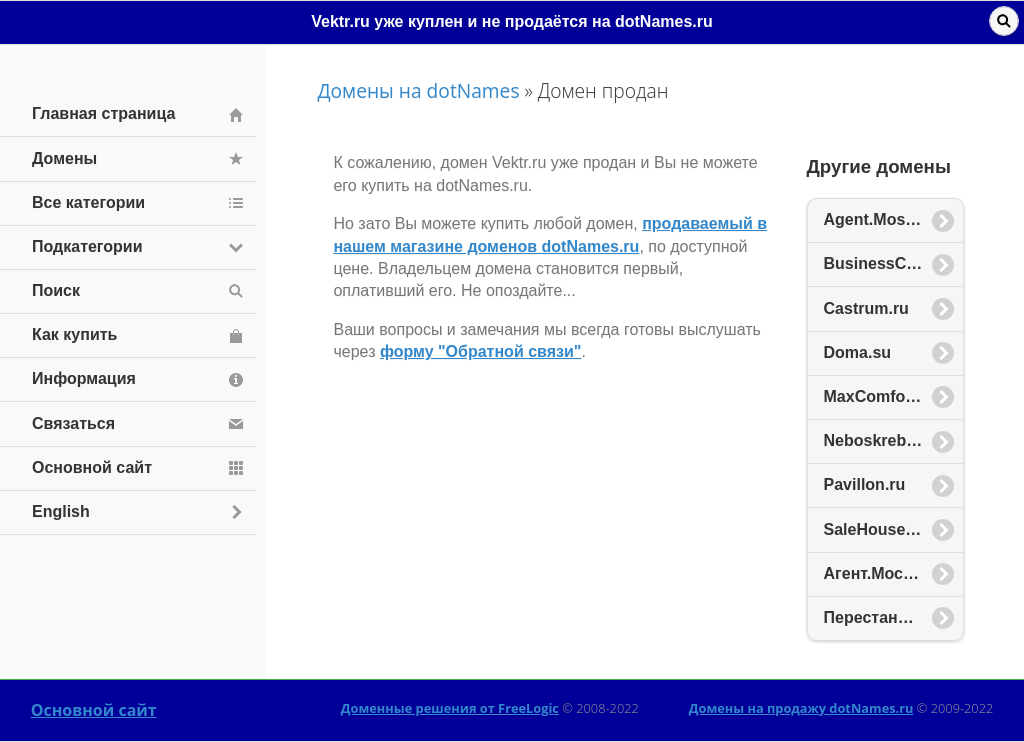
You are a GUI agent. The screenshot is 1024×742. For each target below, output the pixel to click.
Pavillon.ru (865, 484)
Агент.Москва (877, 573)
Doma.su (858, 352)
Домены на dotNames (418, 90)
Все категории (88, 202)
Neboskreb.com (884, 440)
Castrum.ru (866, 308)
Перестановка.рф (893, 617)
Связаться (73, 423)
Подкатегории (87, 246)
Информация (84, 378)
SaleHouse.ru (875, 529)
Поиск (56, 290)
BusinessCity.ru (884, 263)
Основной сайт (94, 710)
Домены (64, 158)
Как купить (74, 334)
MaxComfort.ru (881, 396)
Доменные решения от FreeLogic (450, 708)
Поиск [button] (1004, 21)
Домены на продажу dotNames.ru (801, 708)
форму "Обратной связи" (480, 351)
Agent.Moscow (880, 219)
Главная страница (103, 113)
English (61, 511)
